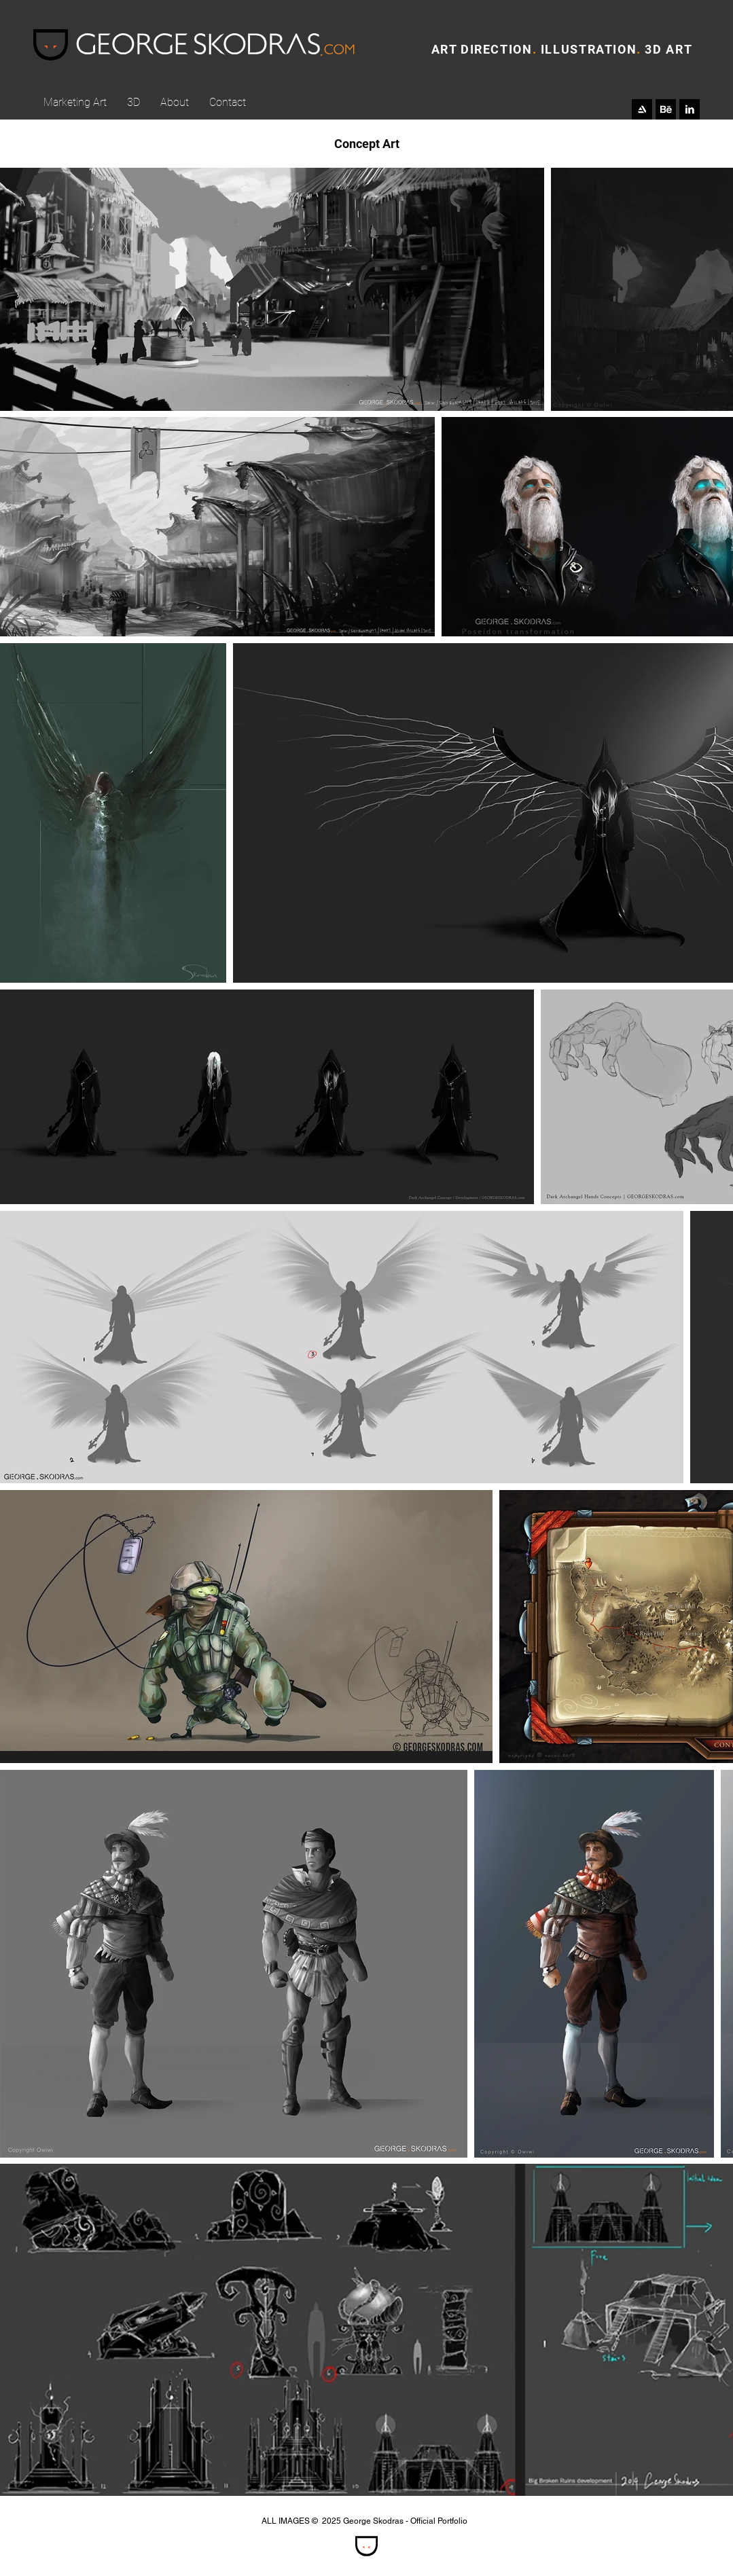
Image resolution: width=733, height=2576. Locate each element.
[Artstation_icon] (642, 109)
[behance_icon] (666, 109)
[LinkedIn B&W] (689, 109)
